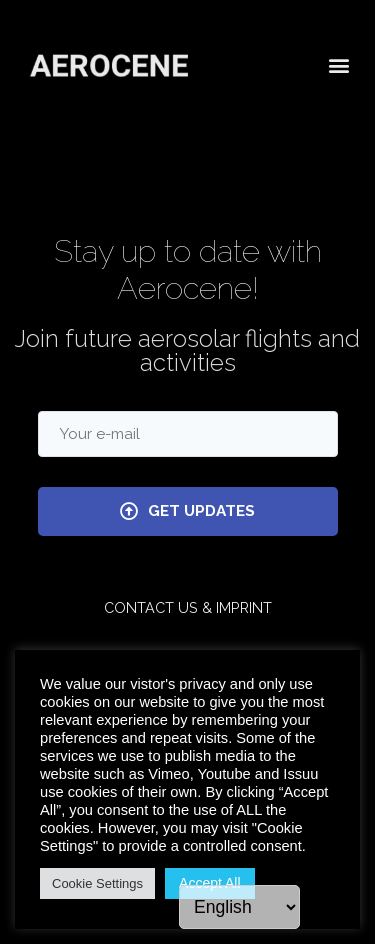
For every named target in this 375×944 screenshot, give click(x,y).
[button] (338, 63)
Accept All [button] (209, 883)
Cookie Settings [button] (97, 883)
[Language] (239, 907)
